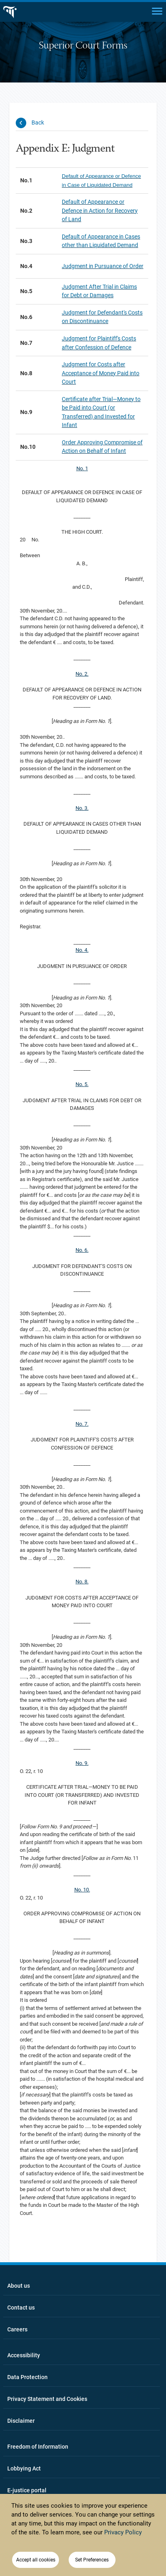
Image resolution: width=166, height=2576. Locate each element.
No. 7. (82, 1424)
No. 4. (82, 950)
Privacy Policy (123, 2532)
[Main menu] (157, 10)
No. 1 (82, 468)
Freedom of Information (37, 2446)
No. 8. (82, 1582)
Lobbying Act (24, 2468)
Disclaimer (21, 2421)
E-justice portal (26, 2490)
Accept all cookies (35, 2560)
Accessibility (23, 2355)
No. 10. (82, 1890)
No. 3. (82, 808)
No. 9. (82, 1763)
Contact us (21, 2307)
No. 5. (82, 1084)
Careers (17, 2329)
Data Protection (27, 2377)
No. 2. (82, 674)
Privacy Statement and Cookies (47, 2399)
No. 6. (82, 1250)
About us (18, 2285)
